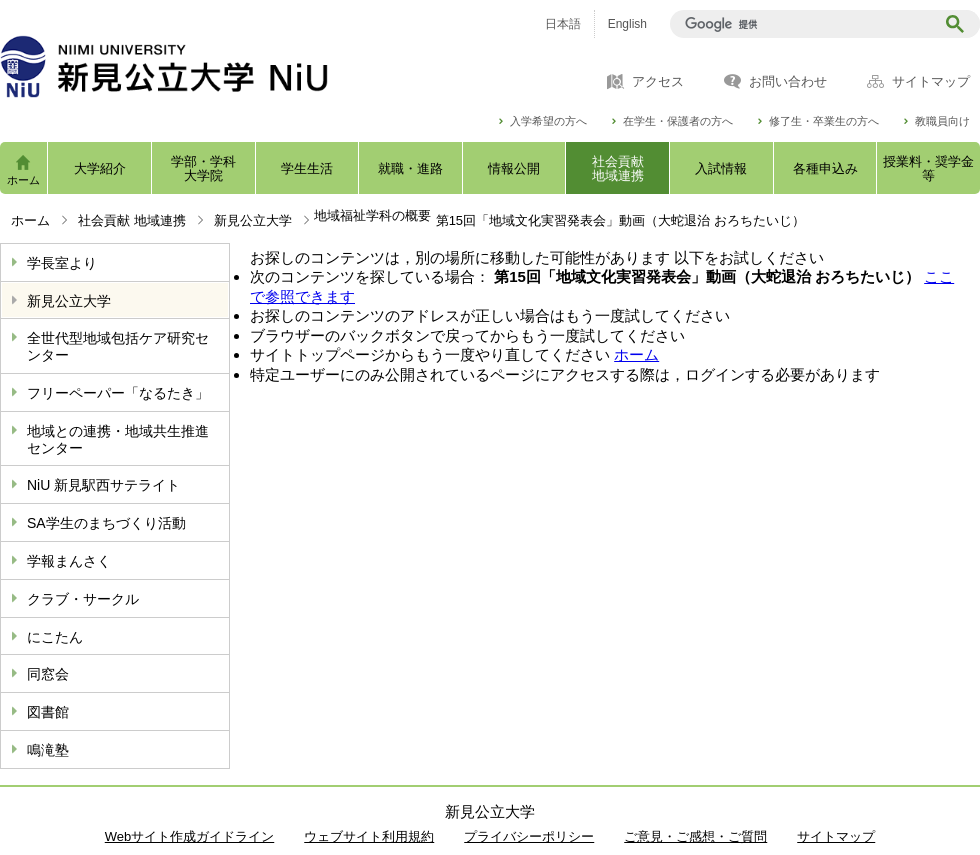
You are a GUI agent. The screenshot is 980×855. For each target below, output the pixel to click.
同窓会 (48, 674)
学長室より (62, 263)
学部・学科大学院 (203, 168)
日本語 (563, 24)
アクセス (658, 82)
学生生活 (307, 168)
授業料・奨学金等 (928, 168)
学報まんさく (69, 561)
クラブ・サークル (83, 599)
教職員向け (942, 121)
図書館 (48, 712)
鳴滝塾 (48, 750)
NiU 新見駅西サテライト (103, 485)
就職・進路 (410, 168)
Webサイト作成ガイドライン (190, 836)
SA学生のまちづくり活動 (106, 523)
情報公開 (514, 168)
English (627, 24)
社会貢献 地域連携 (132, 220)
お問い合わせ (788, 82)
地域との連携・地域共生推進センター (118, 439)
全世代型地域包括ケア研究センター (118, 346)
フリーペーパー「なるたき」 (118, 393)
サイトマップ (931, 82)
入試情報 (721, 168)
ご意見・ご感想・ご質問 (695, 836)
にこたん (55, 637)
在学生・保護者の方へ (678, 121)
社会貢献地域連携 (618, 168)
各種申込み (825, 168)
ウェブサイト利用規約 (369, 836)
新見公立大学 (253, 220)
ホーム (23, 180)
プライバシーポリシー (529, 836)
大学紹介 (100, 168)
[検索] (805, 24)
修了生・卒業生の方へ (824, 121)
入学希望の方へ (548, 121)
